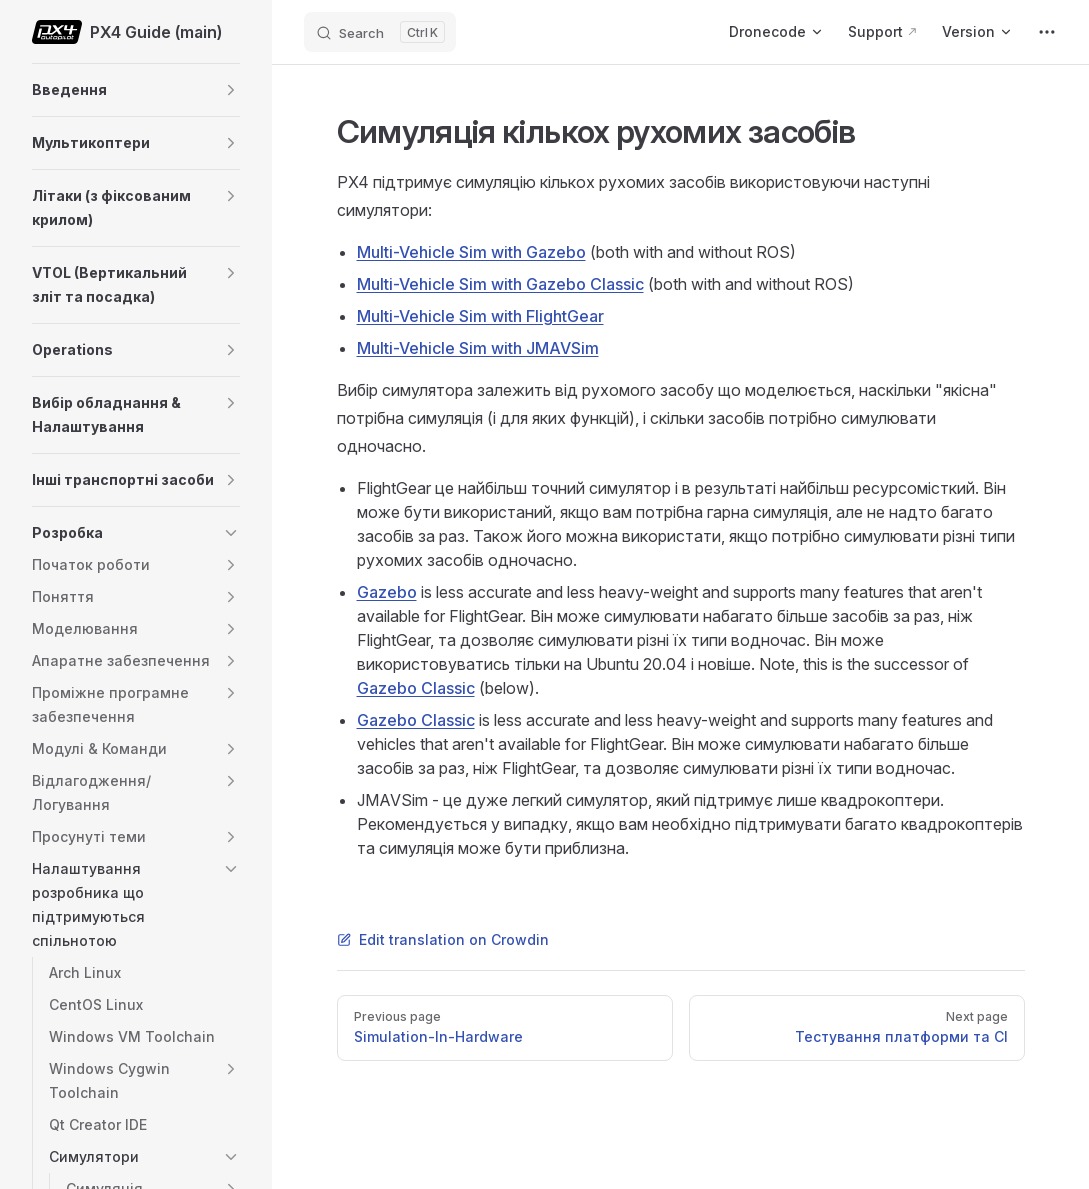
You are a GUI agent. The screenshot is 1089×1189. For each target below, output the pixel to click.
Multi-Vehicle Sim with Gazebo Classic (500, 284)
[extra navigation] (1047, 32)
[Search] (380, 32)
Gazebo (387, 592)
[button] (231, 90)
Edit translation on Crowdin (443, 939)
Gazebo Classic (416, 688)
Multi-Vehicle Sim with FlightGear (480, 316)
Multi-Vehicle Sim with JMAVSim (478, 348)
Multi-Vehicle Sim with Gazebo (471, 252)
